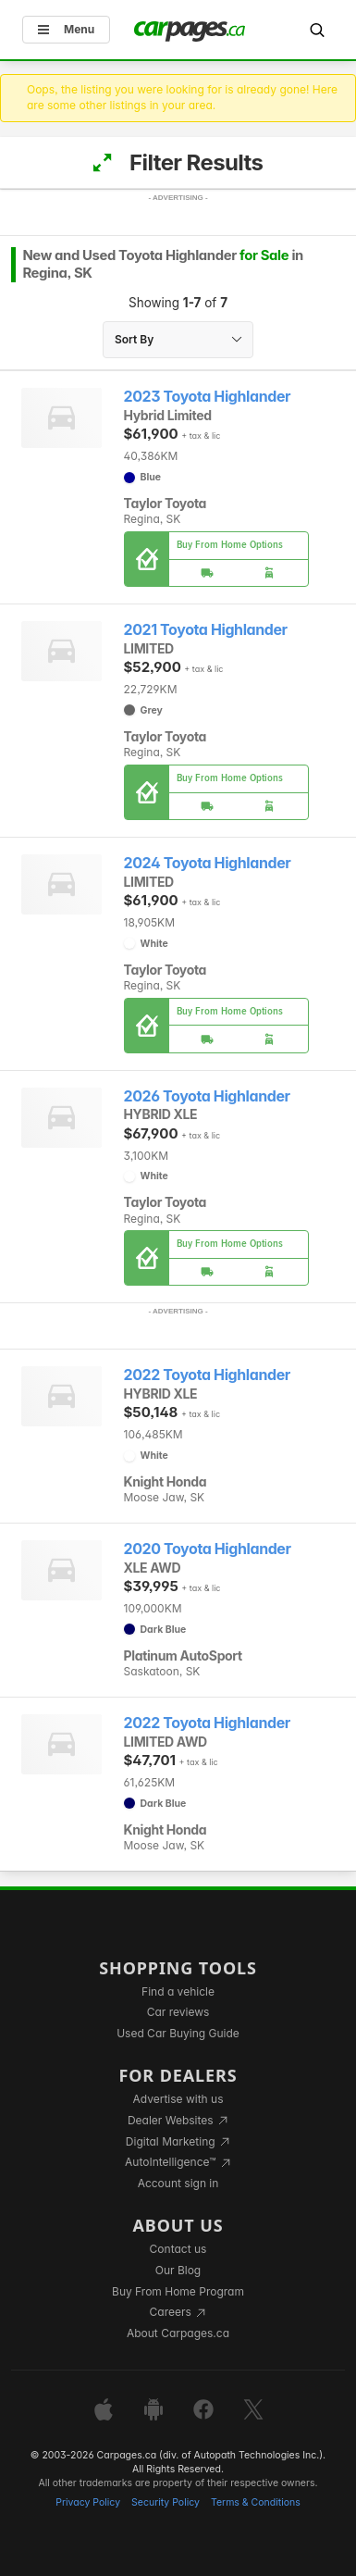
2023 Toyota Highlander (207, 396)
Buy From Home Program (178, 2291)
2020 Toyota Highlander (207, 1549)
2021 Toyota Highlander (206, 630)
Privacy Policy (87, 2502)
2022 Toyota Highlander (207, 1375)
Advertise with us (178, 2099)
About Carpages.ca (178, 2333)
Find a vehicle (178, 1991)
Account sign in (178, 2183)
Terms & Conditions (256, 2502)
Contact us (178, 2249)
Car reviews (178, 2012)
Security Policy (165, 2502)
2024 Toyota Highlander (207, 863)
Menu (66, 29)
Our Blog (178, 2270)
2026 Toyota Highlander (207, 1096)
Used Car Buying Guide (178, 2033)
